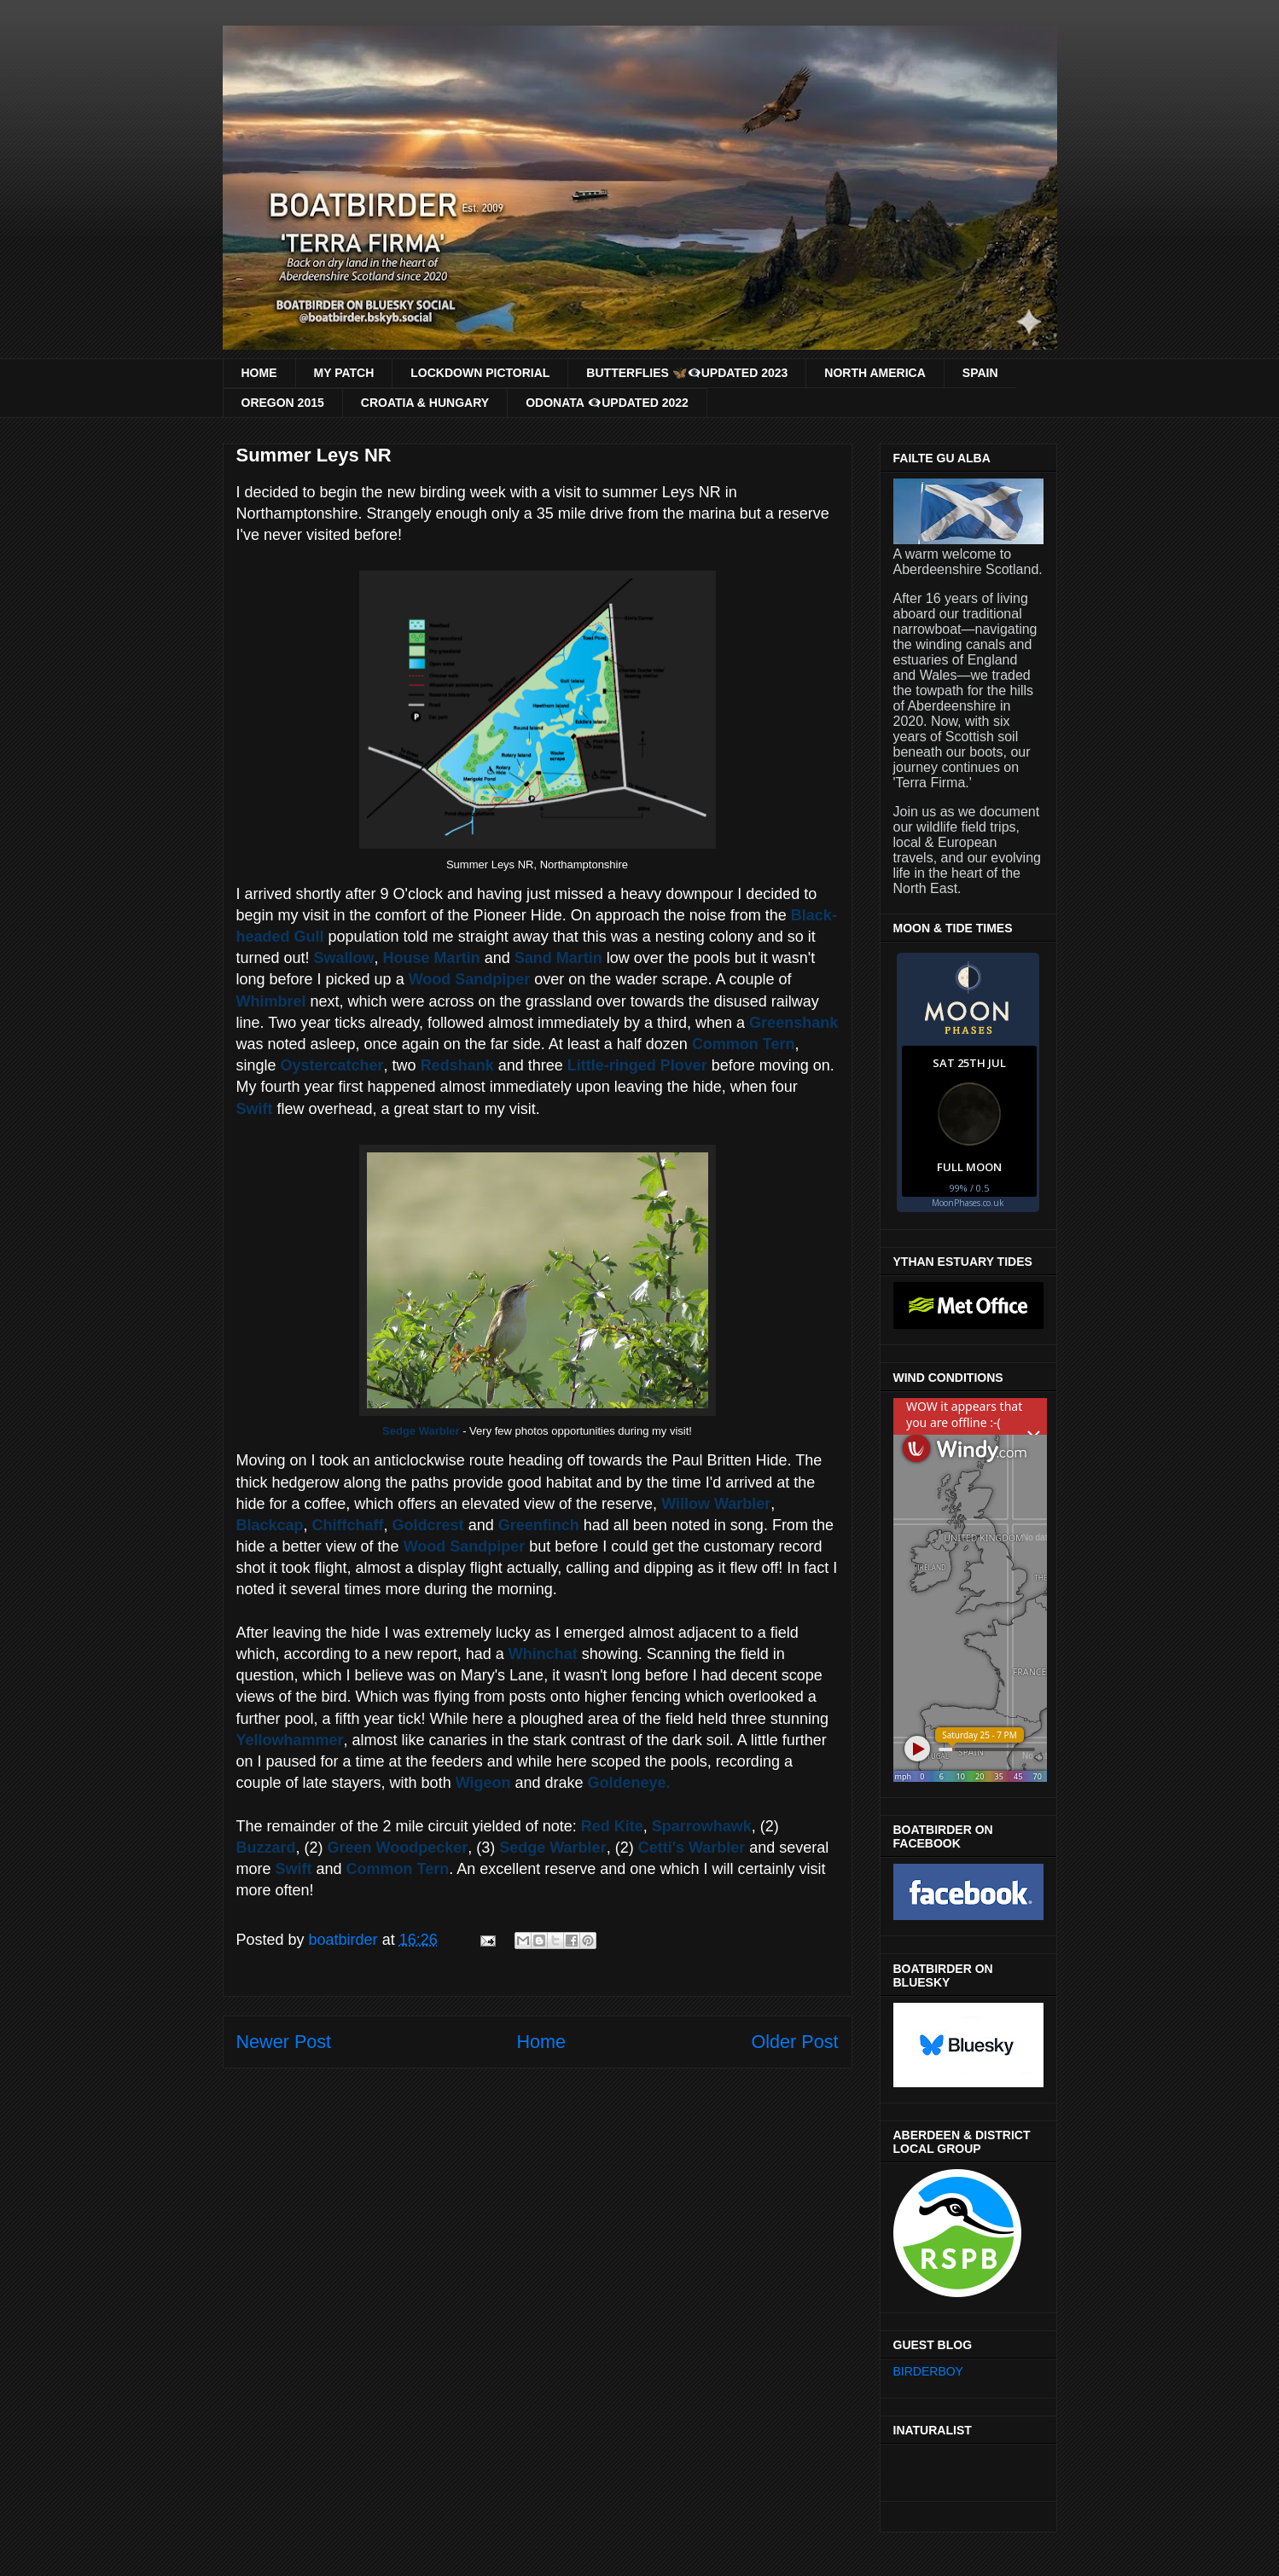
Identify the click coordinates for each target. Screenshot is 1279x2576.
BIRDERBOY (928, 2371)
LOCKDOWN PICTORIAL (479, 373)
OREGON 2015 (282, 402)
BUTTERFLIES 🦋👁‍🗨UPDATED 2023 (687, 373)
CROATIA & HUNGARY (425, 402)
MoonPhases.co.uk (968, 1203)
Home (541, 2041)
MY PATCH (344, 373)
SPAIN (980, 373)
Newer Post (284, 2041)
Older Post (794, 2041)
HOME (259, 373)
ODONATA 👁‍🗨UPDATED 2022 (607, 402)
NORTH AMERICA (874, 373)
